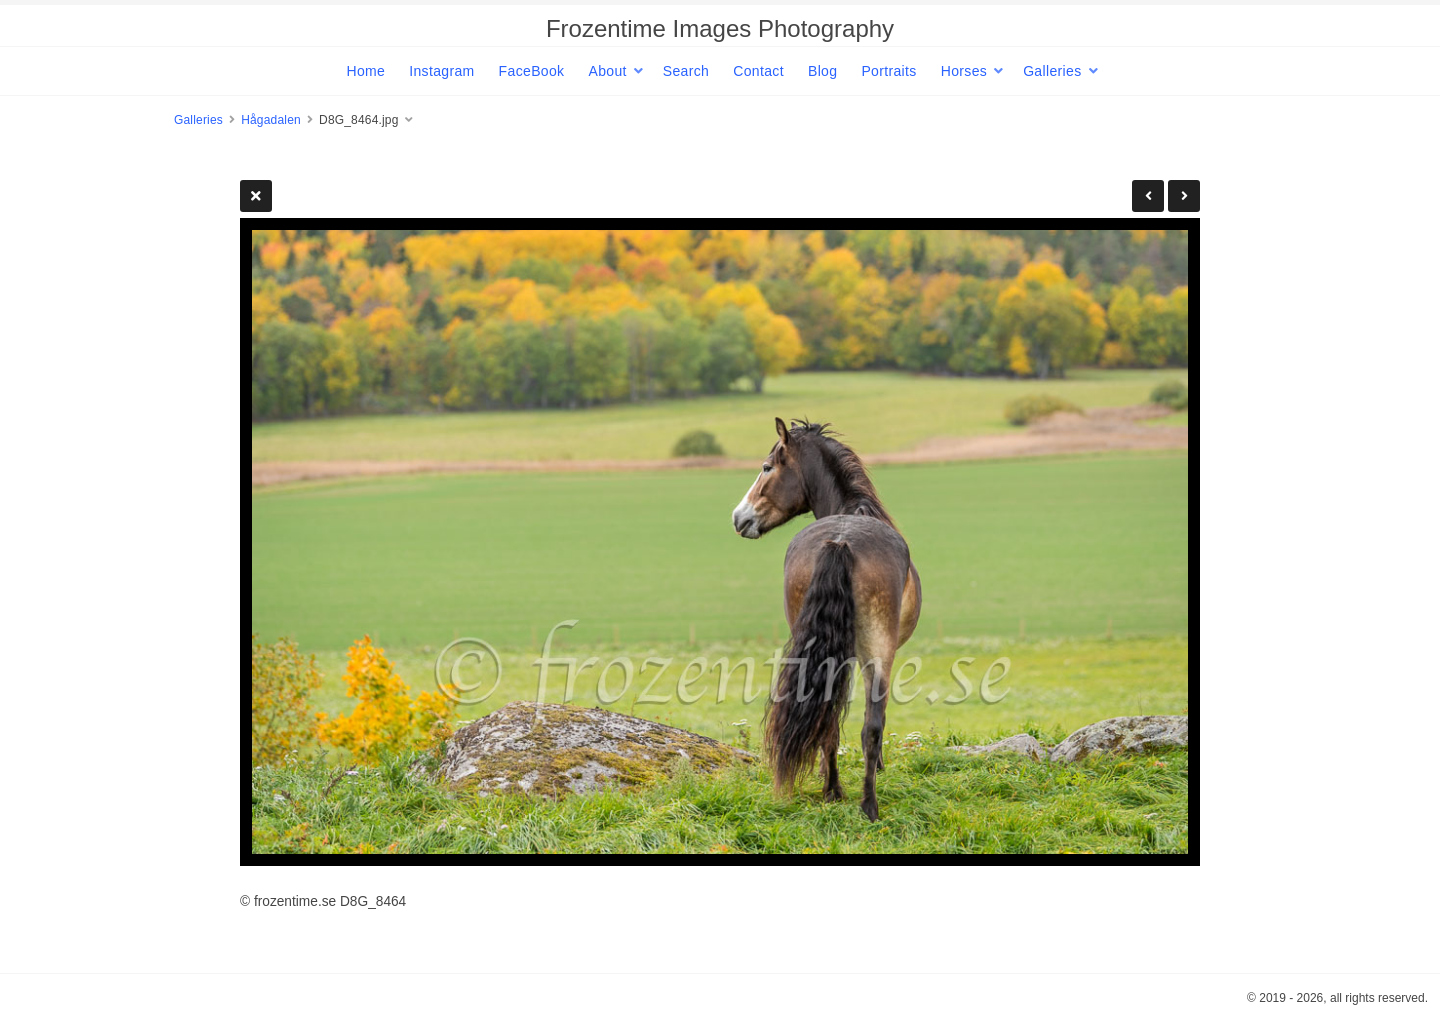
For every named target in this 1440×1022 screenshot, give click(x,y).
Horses (964, 71)
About (607, 71)
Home (365, 71)
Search (686, 71)
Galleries (1052, 71)
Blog (822, 71)
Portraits (888, 71)
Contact (758, 71)
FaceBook (532, 71)
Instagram (441, 71)
